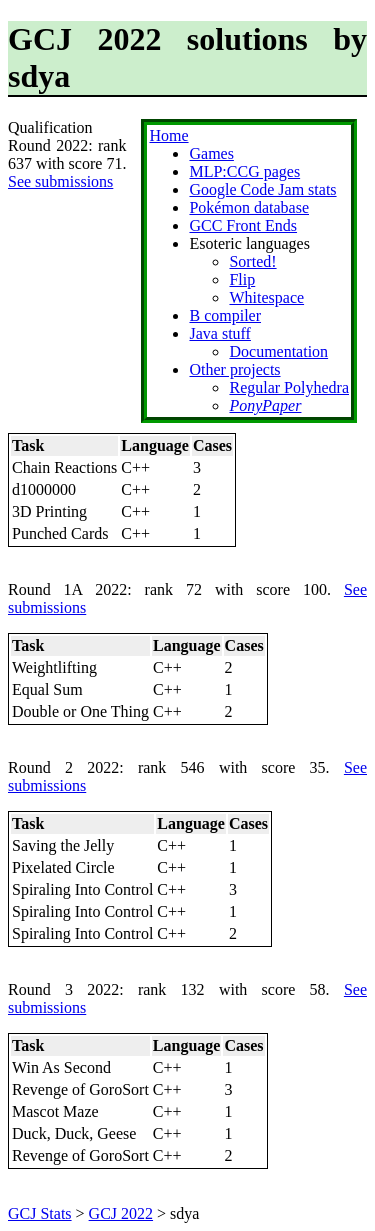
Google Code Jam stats (262, 189)
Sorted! (252, 261)
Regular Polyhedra (289, 387)
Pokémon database (249, 207)
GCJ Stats (40, 1213)
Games (211, 153)
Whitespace (266, 297)
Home (168, 135)
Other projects (234, 369)
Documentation (278, 351)
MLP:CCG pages (244, 171)
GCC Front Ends (243, 225)
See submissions (60, 181)
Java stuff (219, 333)
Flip (242, 279)
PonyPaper (265, 405)
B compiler (225, 315)
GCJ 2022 (121, 1213)
